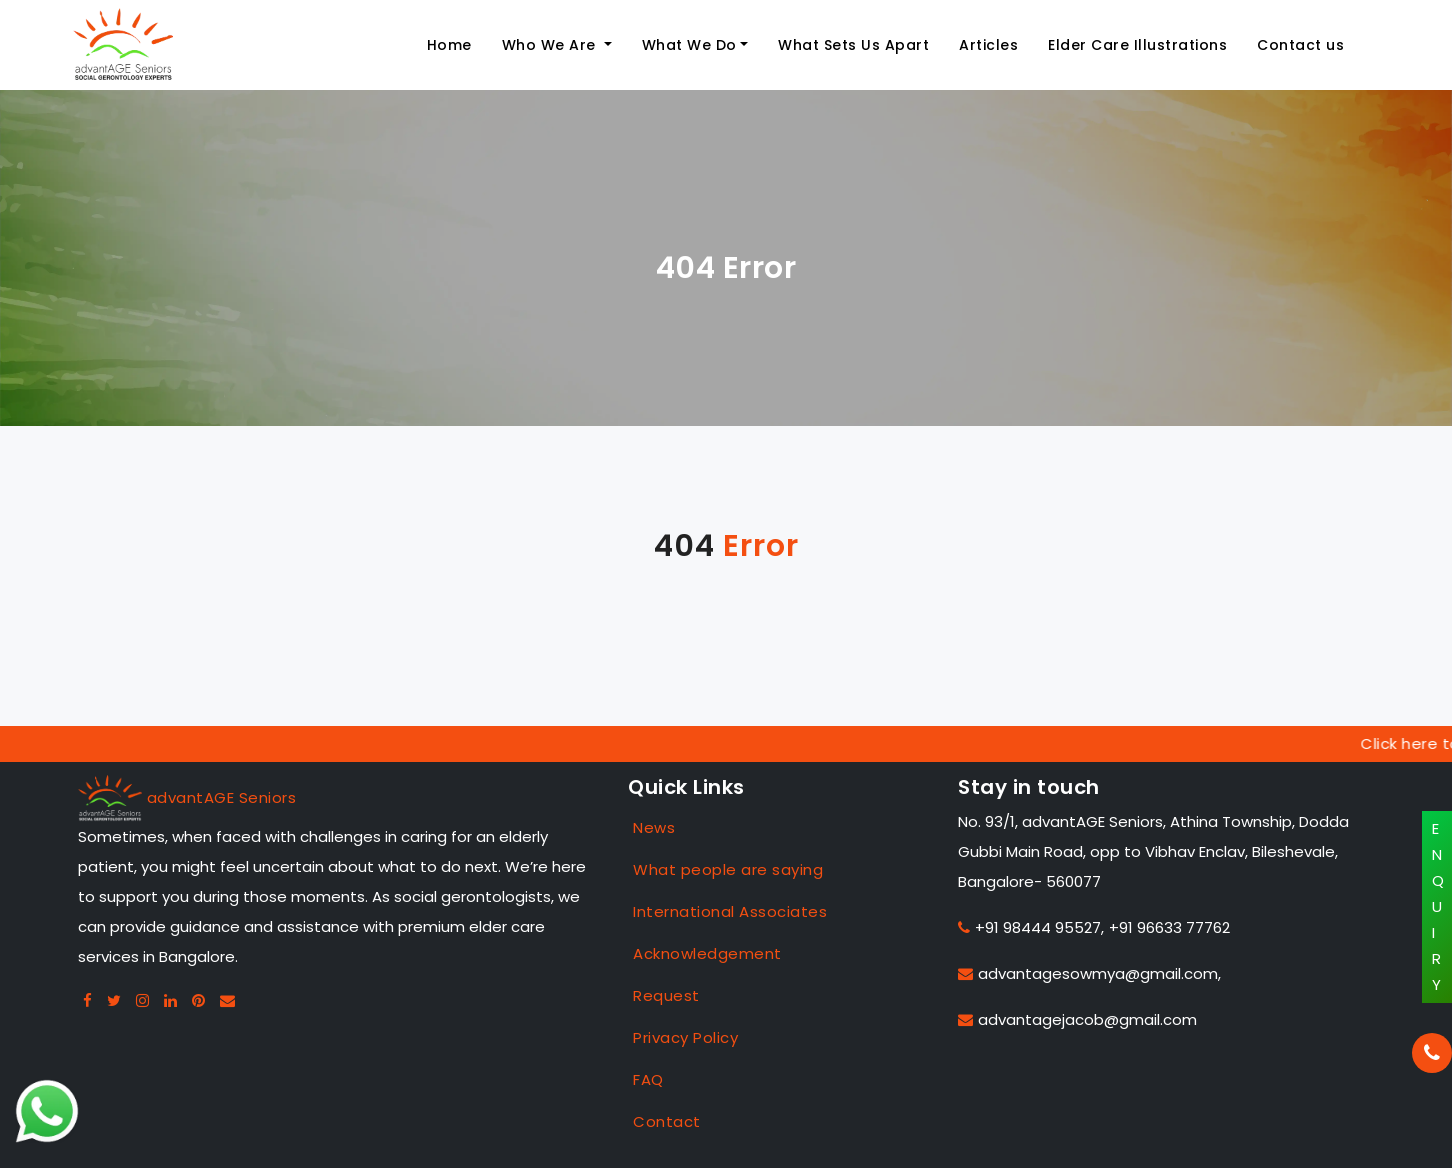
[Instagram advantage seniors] (143, 1000)
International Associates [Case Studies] (730, 911)
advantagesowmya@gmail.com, (1089, 973)
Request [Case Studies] (666, 995)
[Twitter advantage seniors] (114, 1000)
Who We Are (551, 45)
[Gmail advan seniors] (228, 1000)
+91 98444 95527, (1031, 927)
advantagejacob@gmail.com (1077, 1019)
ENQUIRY (1438, 906)
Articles (988, 45)
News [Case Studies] (654, 827)
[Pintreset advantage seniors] (199, 1000)
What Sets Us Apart (853, 45)
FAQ (648, 1079)
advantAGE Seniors (222, 797)
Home (449, 45)
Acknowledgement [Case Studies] (707, 953)
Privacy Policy (685, 1037)
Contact (667, 1121)
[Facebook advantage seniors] (88, 1000)
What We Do (689, 45)
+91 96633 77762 (1169, 927)
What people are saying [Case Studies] (728, 869)
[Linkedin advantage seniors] (171, 1000)
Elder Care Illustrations (1137, 45)
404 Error (726, 268)
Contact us (1300, 45)
